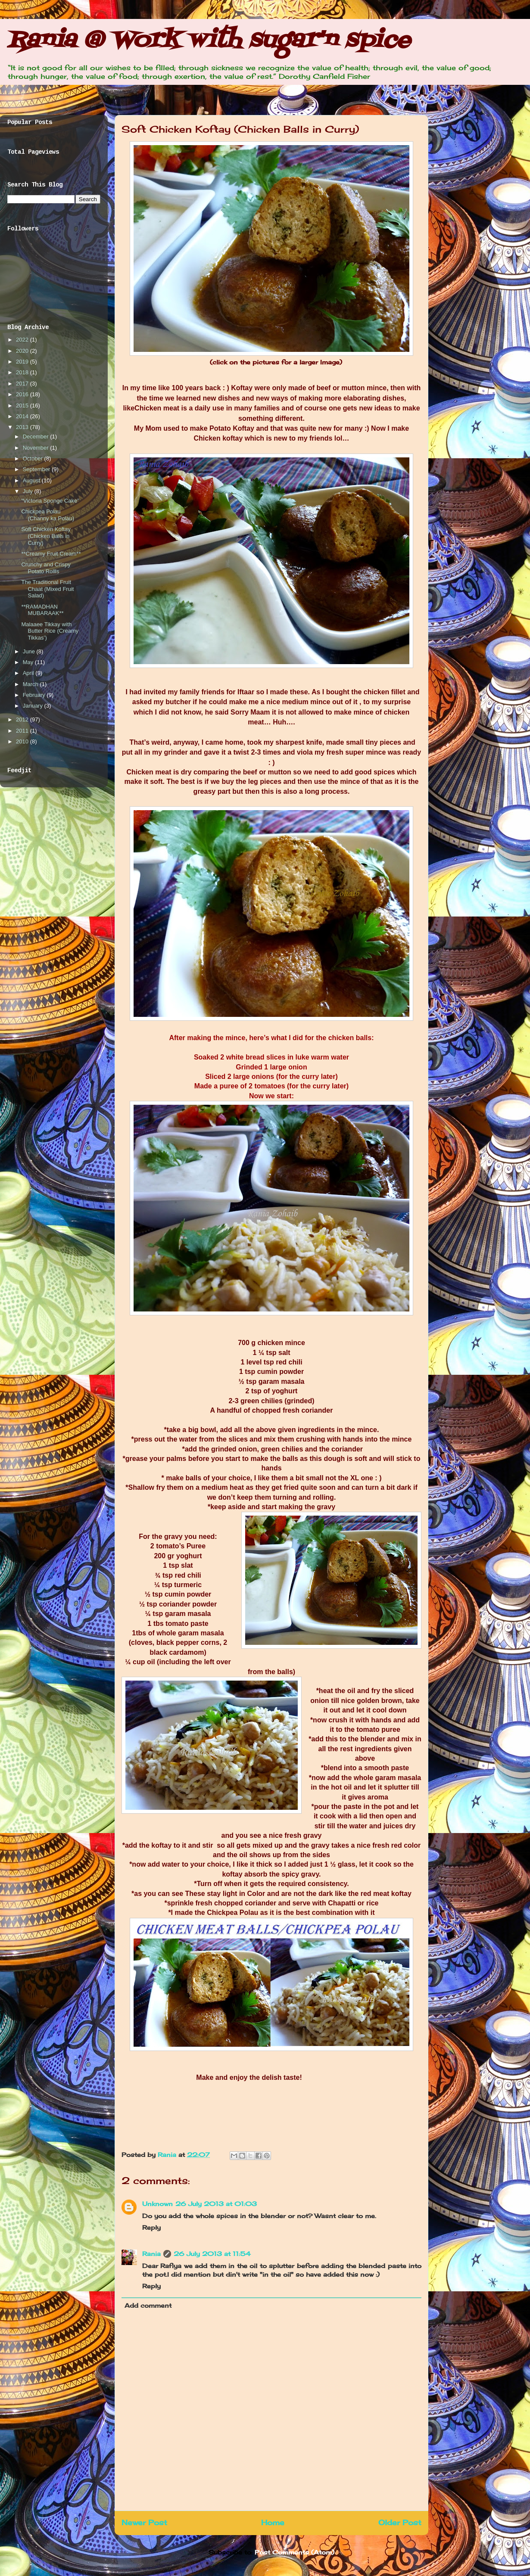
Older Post (399, 2522)
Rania (168, 2154)
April (29, 673)
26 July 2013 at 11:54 (212, 2253)
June (30, 651)
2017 (23, 383)
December (36, 436)
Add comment (148, 2305)
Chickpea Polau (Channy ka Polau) (47, 515)
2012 (23, 719)
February (35, 695)
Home (272, 2522)
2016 (23, 394)
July (28, 491)
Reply (151, 2227)
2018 (23, 372)
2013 (23, 427)
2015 (23, 405)
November (36, 447)
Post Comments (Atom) (294, 2552)
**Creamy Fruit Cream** (51, 553)
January (33, 705)
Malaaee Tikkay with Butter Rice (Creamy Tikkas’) (49, 631)
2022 (23, 339)
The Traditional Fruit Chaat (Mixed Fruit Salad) (47, 589)
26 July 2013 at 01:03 (216, 2203)
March (31, 684)
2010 (23, 741)
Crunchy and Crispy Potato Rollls (45, 568)
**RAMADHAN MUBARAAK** (42, 610)
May (29, 662)
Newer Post (144, 2522)
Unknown (157, 2203)
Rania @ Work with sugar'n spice (208, 41)
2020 (23, 351)
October (33, 458)
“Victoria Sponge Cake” (50, 500)
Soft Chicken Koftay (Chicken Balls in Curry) (45, 536)
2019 (23, 361)
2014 (23, 416)
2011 (23, 730)
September (37, 469)
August (32, 480)
